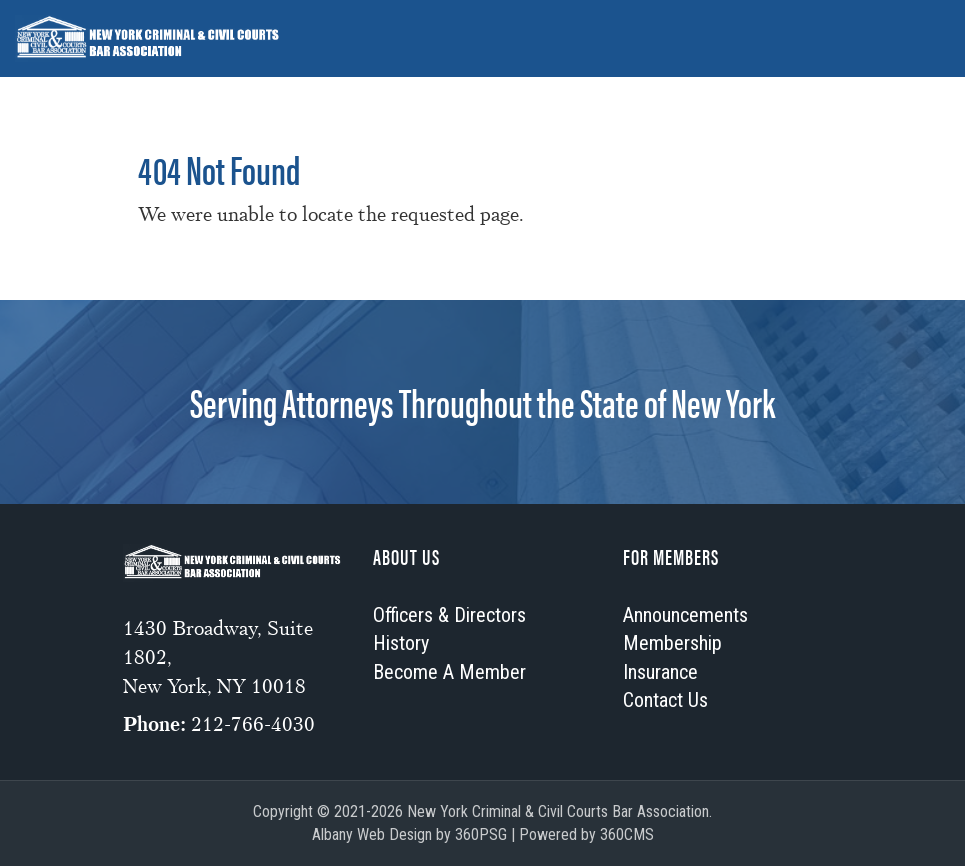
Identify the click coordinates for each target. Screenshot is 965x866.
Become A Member (449, 672)
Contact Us (665, 700)
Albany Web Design (372, 834)
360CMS (627, 834)
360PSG (481, 834)
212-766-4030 (253, 724)
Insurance (678, 85)
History (569, 85)
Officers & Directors (115, 85)
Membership (453, 85)
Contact (789, 85)
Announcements (301, 85)
